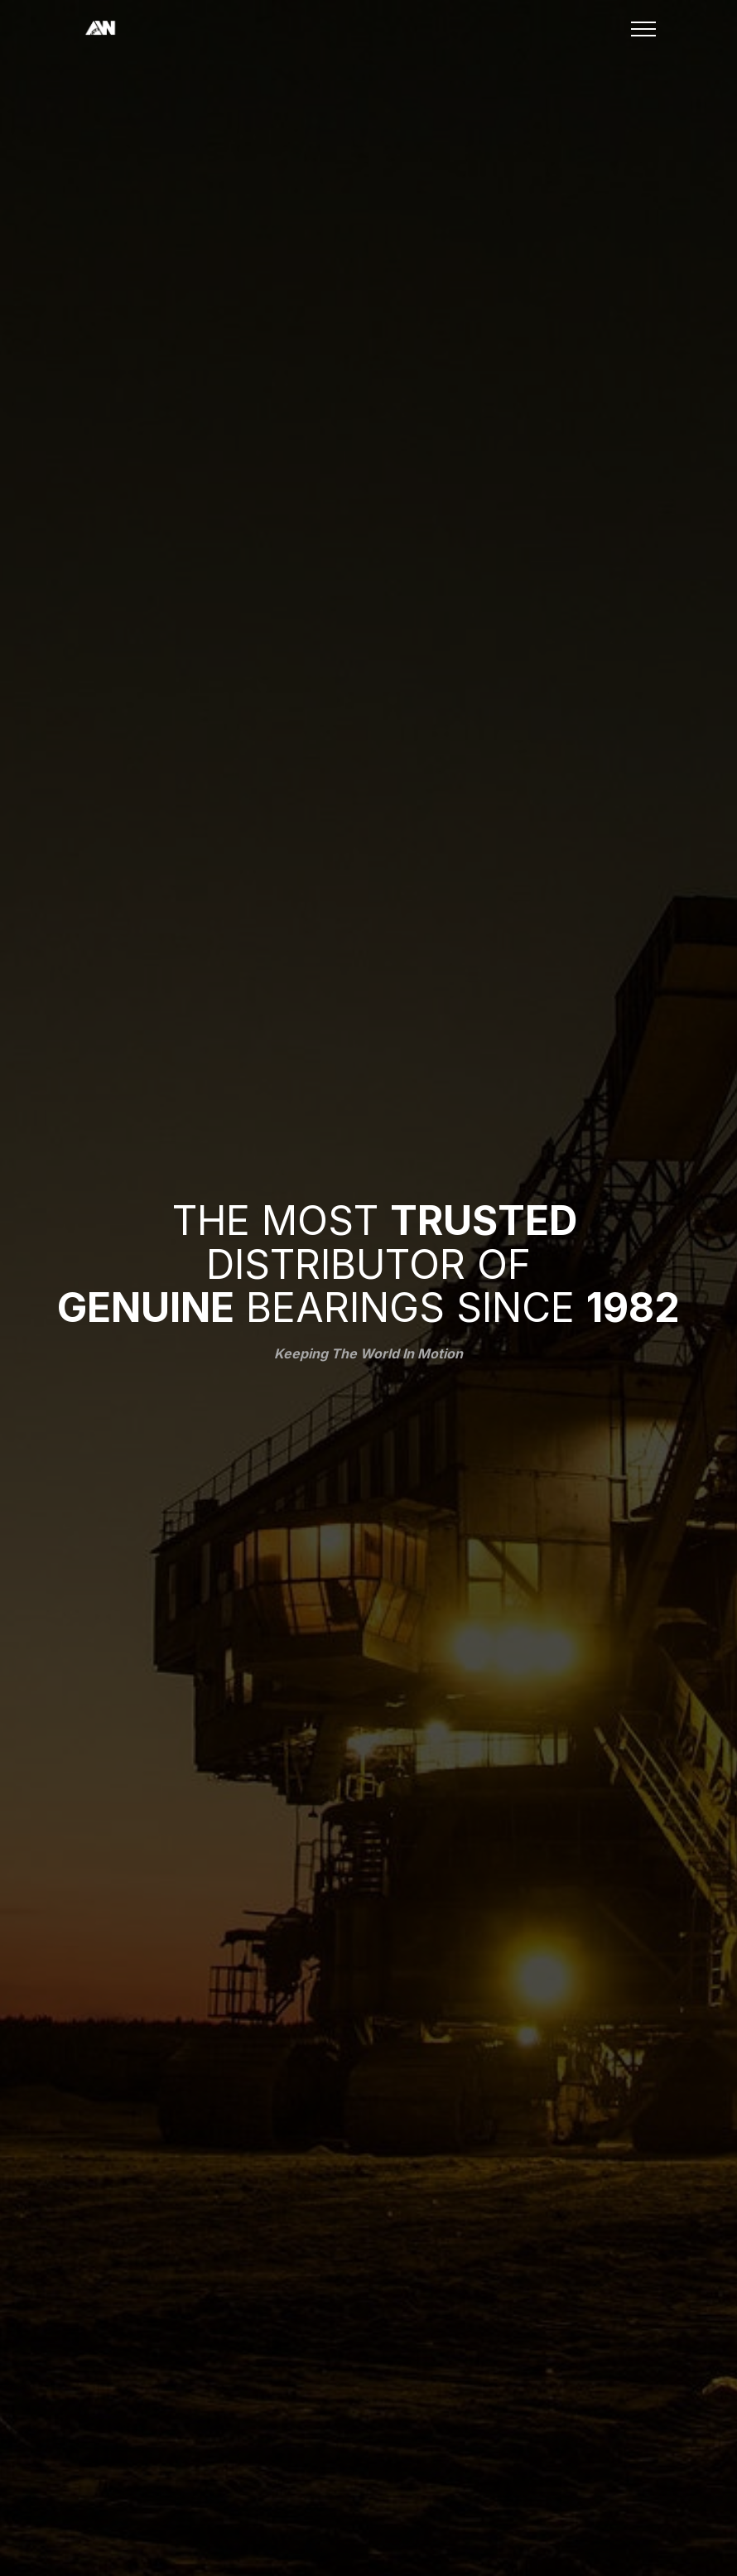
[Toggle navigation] (644, 29)
